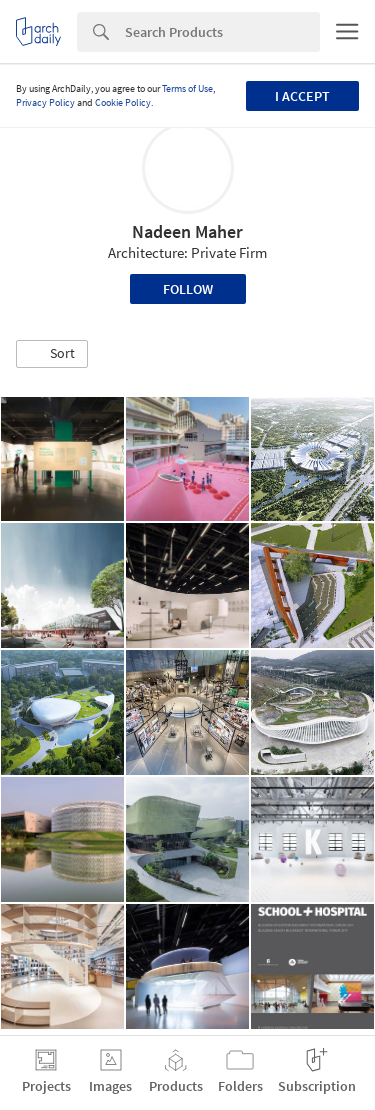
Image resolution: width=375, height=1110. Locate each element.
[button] (52, 354)
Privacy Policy (45, 102)
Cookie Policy (123, 102)
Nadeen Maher (187, 231)
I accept (302, 96)
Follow (188, 289)
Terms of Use (187, 88)
